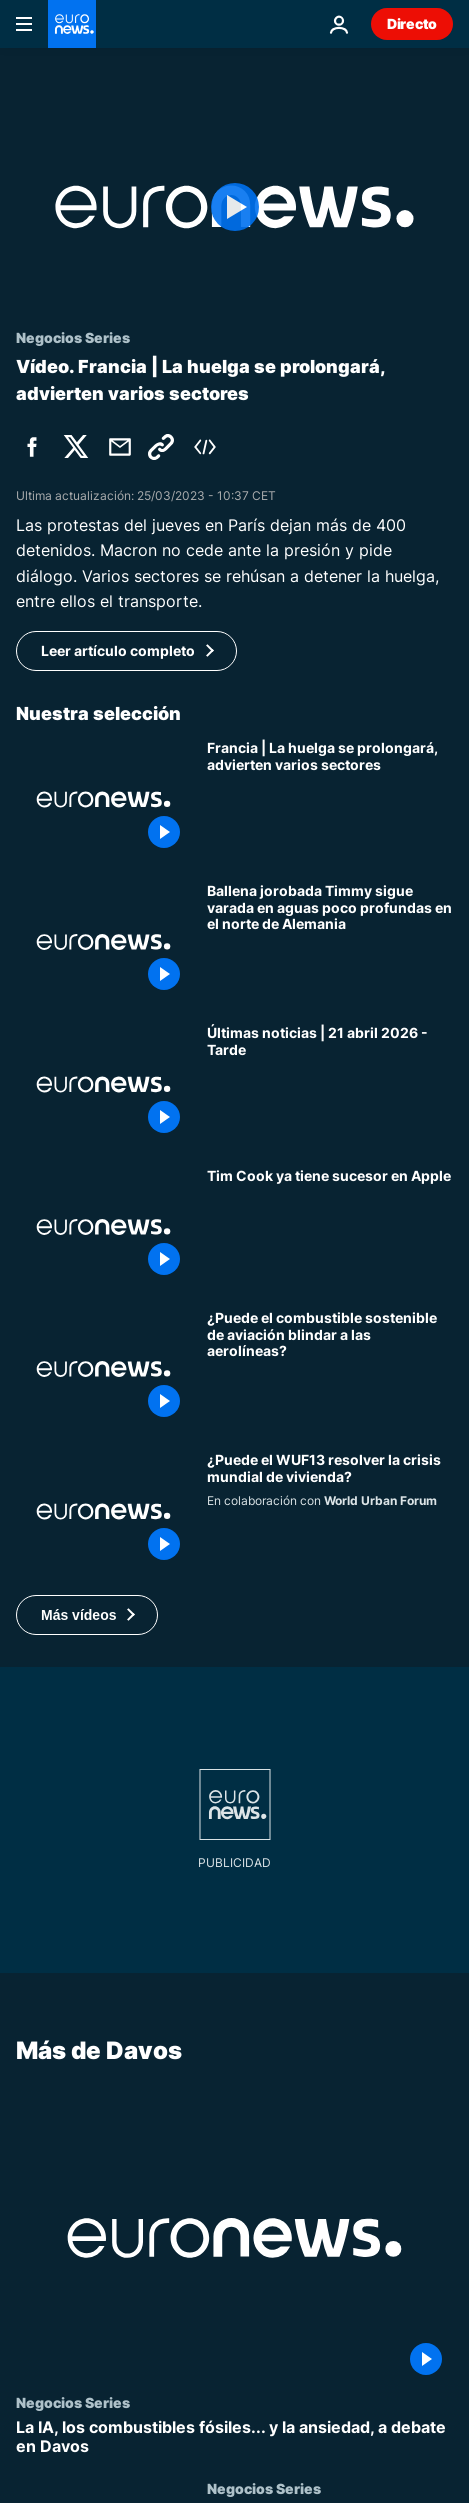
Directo (412, 23)
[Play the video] (234, 207)
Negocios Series (73, 2401)
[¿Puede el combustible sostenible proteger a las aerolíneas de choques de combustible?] (330, 1369)
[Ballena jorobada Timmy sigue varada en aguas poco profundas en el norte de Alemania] (330, 942)
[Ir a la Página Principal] (72, 24)
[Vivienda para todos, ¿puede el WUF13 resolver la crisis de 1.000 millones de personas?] (330, 1511)
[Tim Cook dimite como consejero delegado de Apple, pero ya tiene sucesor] (330, 1227)
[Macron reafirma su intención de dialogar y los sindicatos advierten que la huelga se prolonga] (330, 799)
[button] (87, 1615)
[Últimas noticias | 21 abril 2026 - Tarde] (330, 1084)
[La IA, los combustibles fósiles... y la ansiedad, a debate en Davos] (234, 2436)
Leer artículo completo (118, 650)
